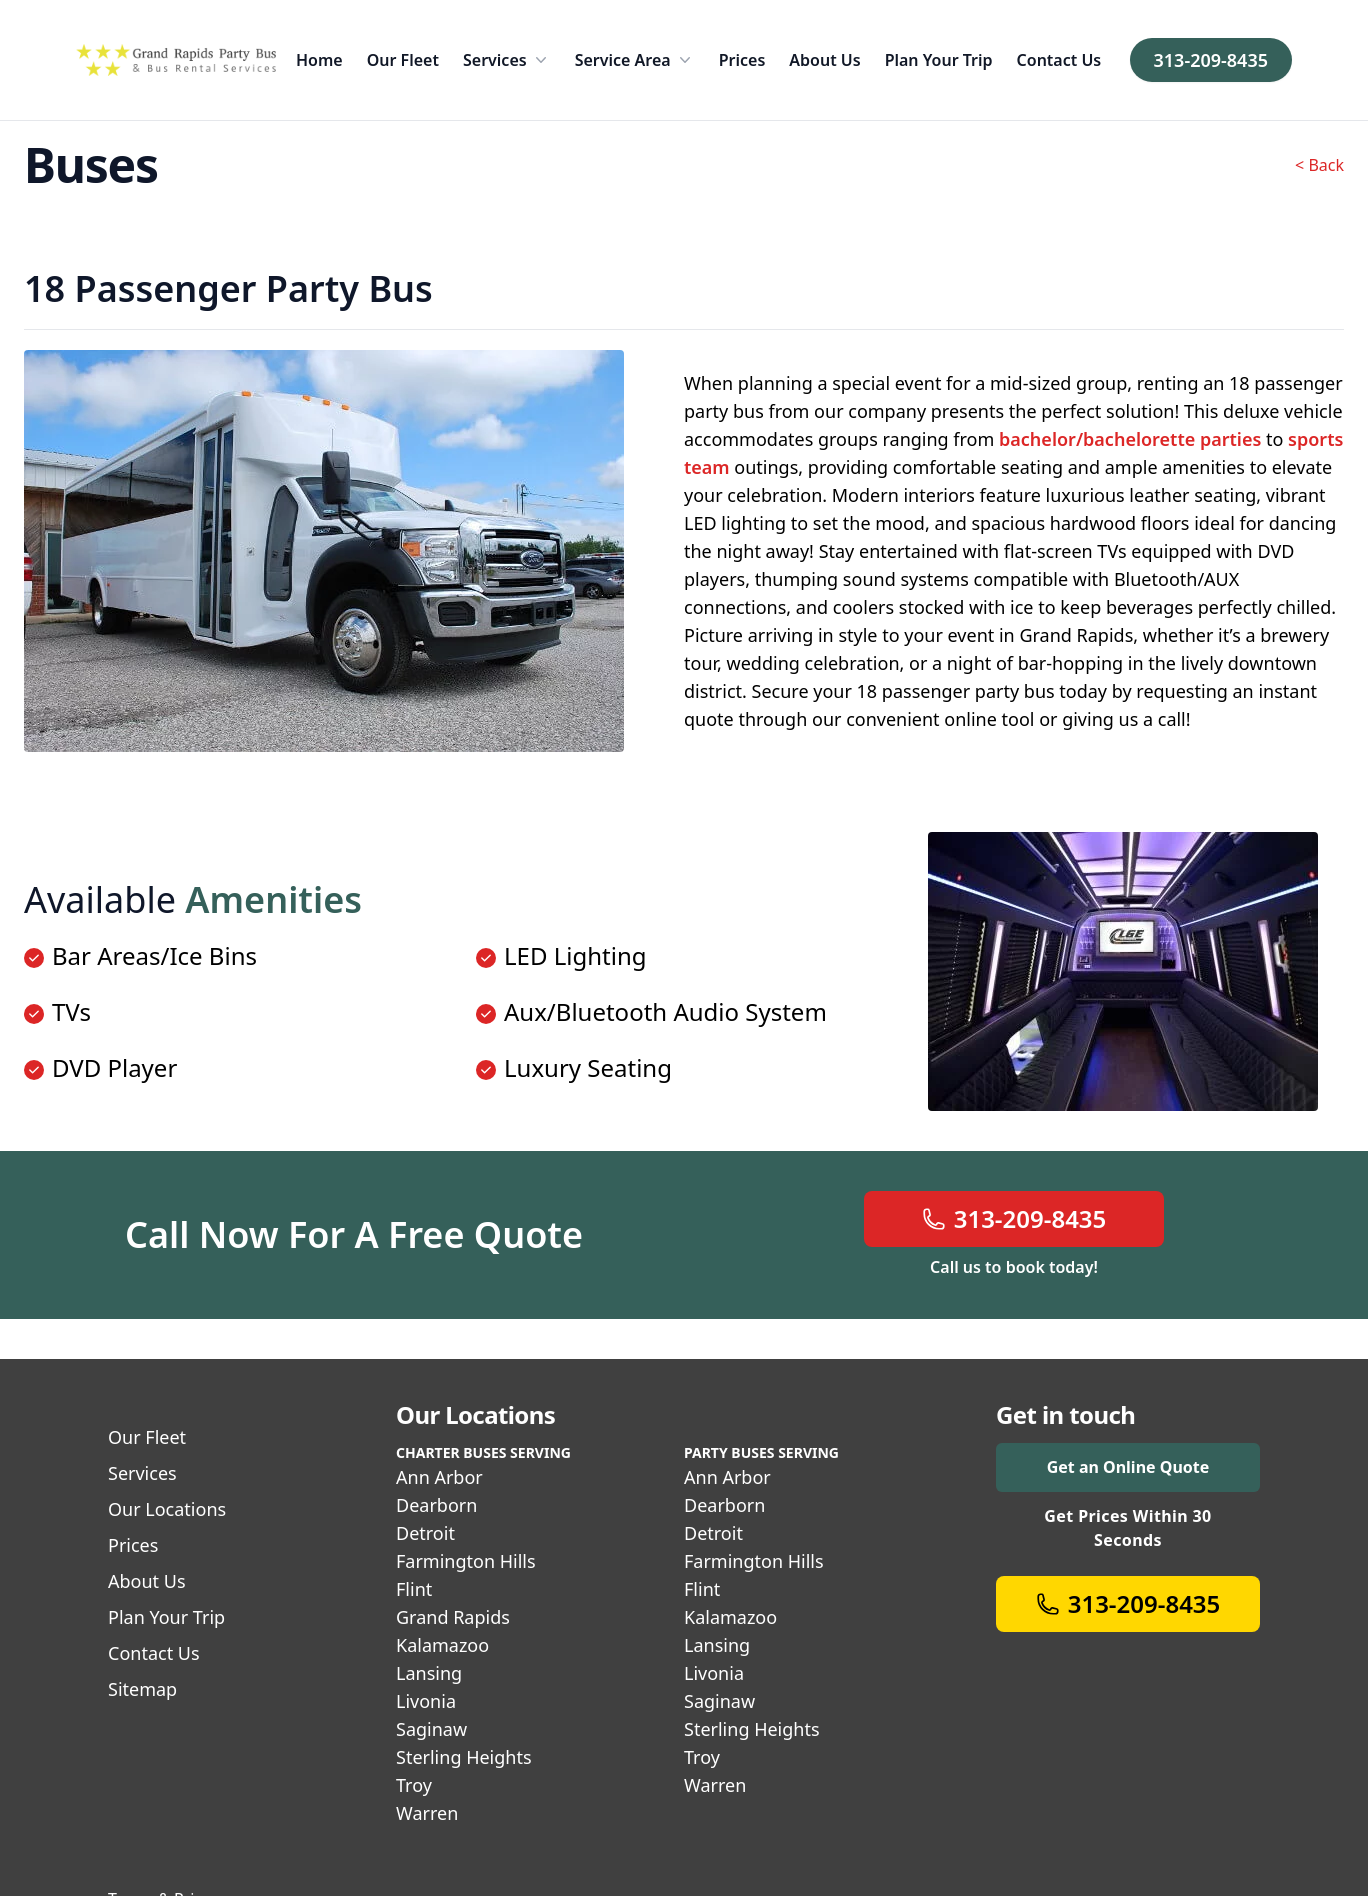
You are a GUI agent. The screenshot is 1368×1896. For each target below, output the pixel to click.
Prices (742, 60)
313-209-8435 (1211, 60)
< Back (1319, 165)
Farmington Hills (466, 1561)
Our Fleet (403, 60)
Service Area (635, 60)
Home (319, 60)
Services (507, 60)
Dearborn (436, 1505)
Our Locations (167, 1509)
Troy (414, 1785)
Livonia (426, 1701)
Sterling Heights (464, 1757)
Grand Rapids (453, 1617)
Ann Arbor (439, 1477)
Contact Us (1059, 60)
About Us (824, 60)
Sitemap (142, 1689)
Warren (427, 1813)
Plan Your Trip (939, 60)
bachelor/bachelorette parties (1130, 439)
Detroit (425, 1533)
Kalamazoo (442, 1645)
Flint (414, 1589)
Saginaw (431, 1729)
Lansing (429, 1673)
